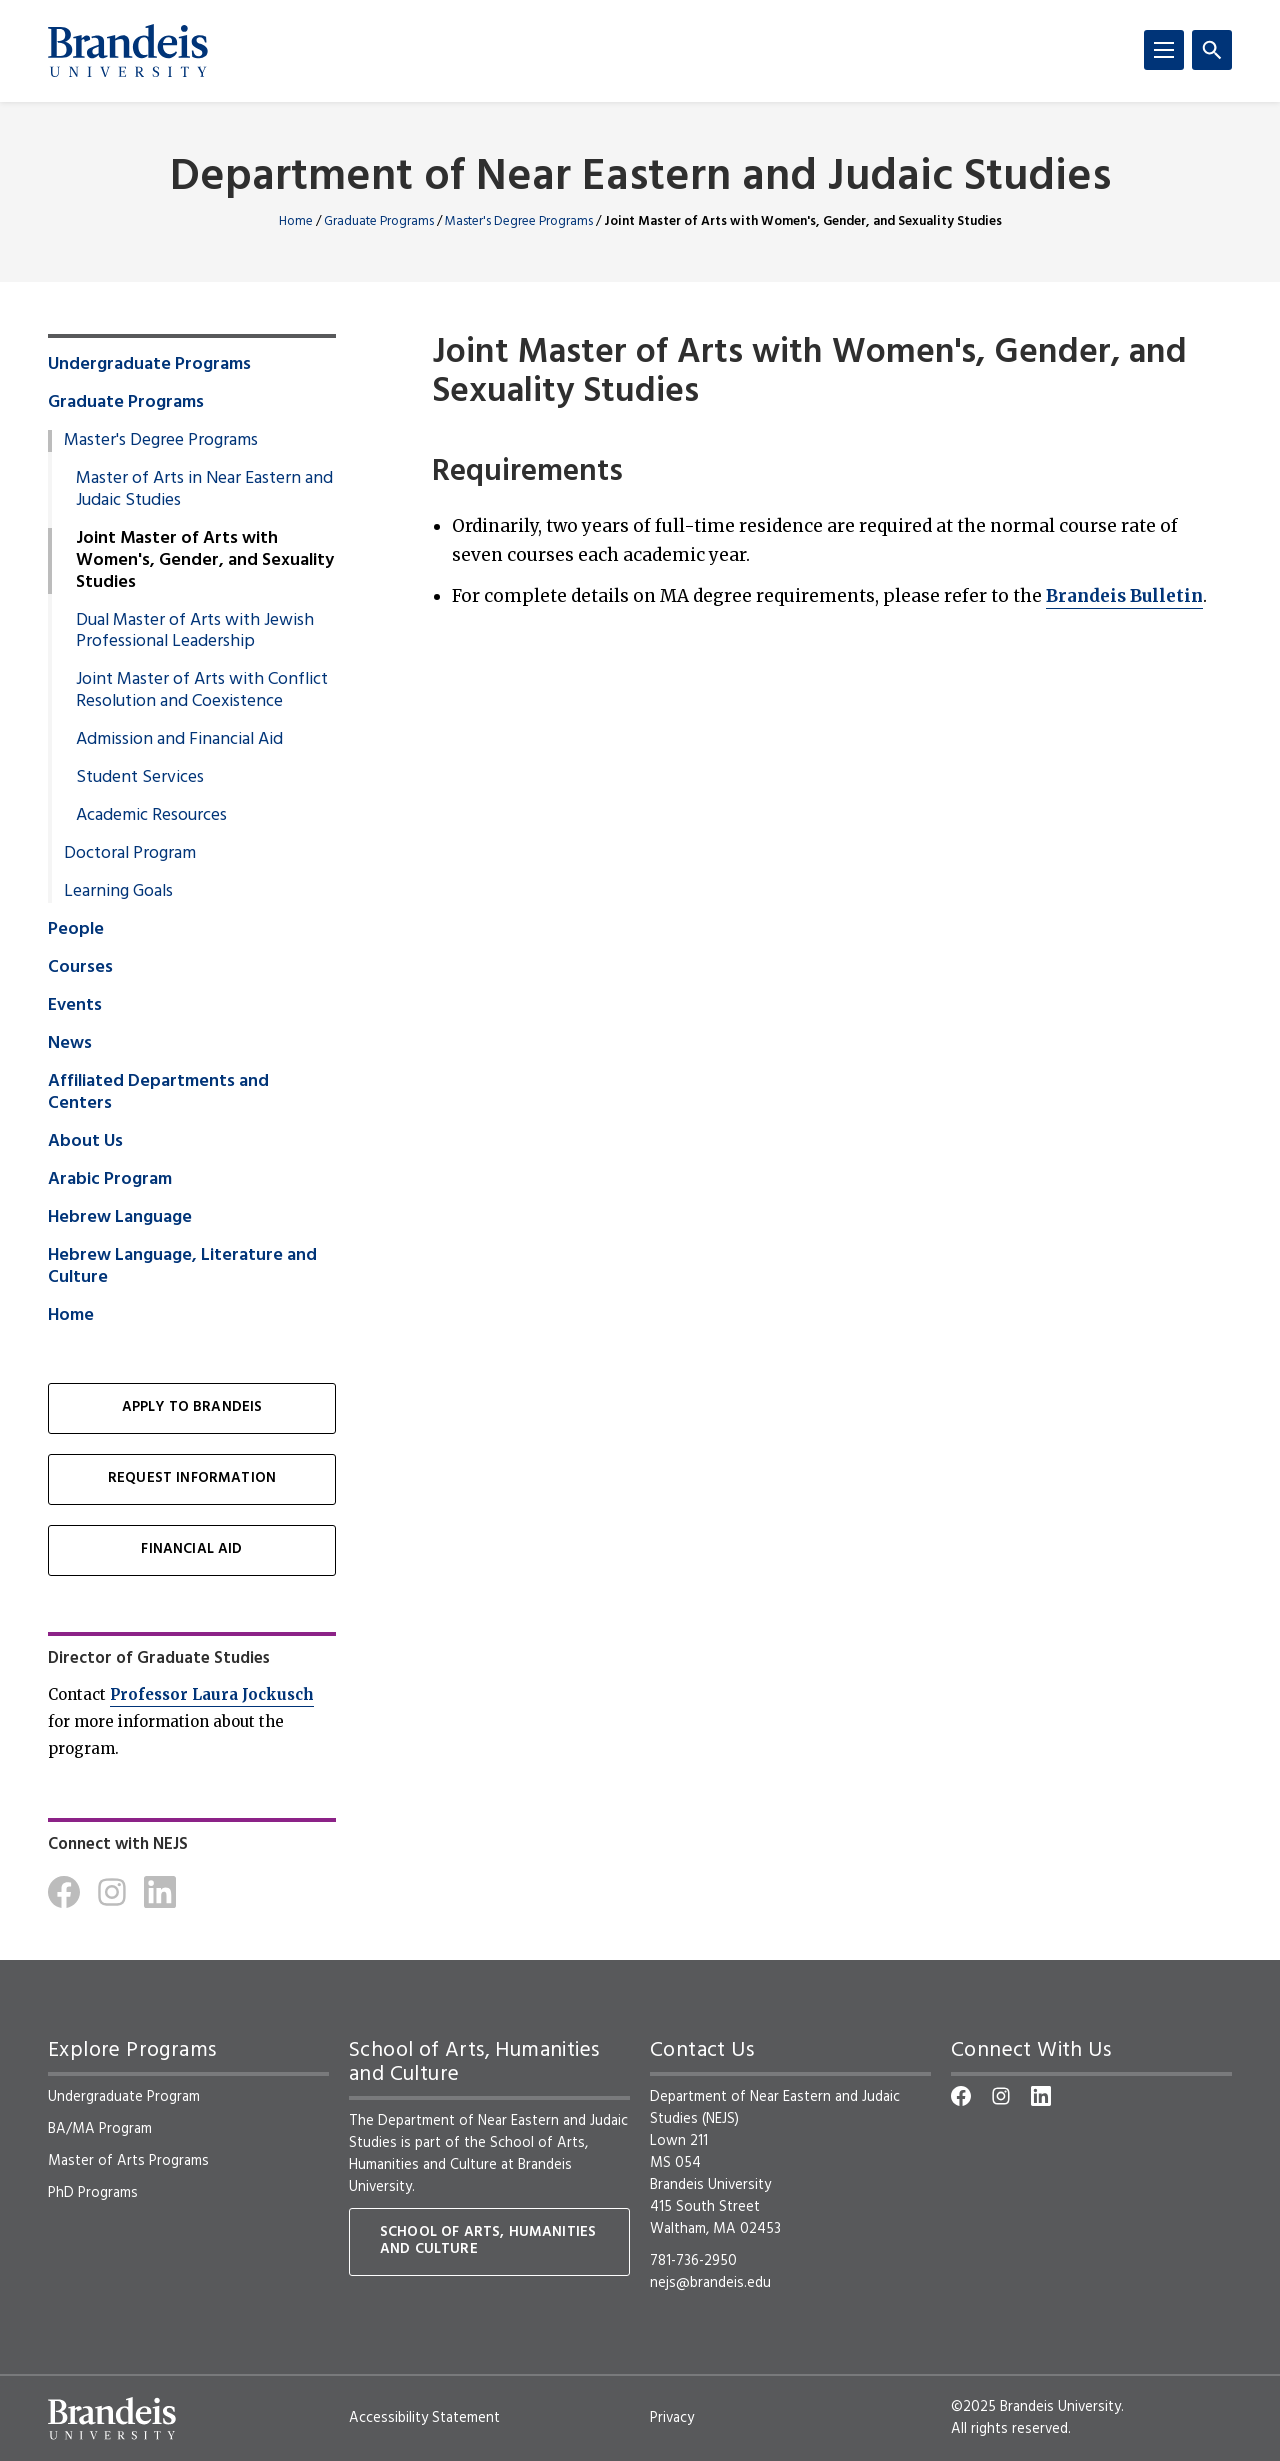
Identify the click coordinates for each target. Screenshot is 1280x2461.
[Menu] (1164, 50)
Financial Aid (191, 1549)
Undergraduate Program (124, 2097)
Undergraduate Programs (149, 365)
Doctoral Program (130, 854)
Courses (80, 968)
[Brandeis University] (128, 51)
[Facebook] (64, 1892)
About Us (85, 1142)
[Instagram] (112, 1892)
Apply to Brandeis (192, 1407)
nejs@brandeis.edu (710, 2283)
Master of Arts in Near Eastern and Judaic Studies (204, 490)
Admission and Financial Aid (179, 740)
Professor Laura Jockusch (212, 1694)
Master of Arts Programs (128, 2161)
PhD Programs (93, 2193)
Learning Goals (118, 892)
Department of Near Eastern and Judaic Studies (640, 178)
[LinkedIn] (160, 1892)
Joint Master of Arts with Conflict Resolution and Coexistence (202, 691)
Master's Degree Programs (519, 221)
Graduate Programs (379, 221)
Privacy (672, 2418)
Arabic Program (110, 1180)
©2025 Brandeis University (1036, 2407)
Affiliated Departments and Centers (158, 1093)
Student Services (140, 778)
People (76, 930)
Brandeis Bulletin (1124, 596)
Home (296, 221)
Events (75, 1006)
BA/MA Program (100, 2129)
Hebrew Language (120, 1218)
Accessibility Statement (424, 2418)
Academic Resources (151, 816)
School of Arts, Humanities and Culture (468, 2154)
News (70, 1044)
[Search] (1212, 50)
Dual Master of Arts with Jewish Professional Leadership (195, 632)
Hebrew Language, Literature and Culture (182, 1267)
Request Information (192, 1478)
